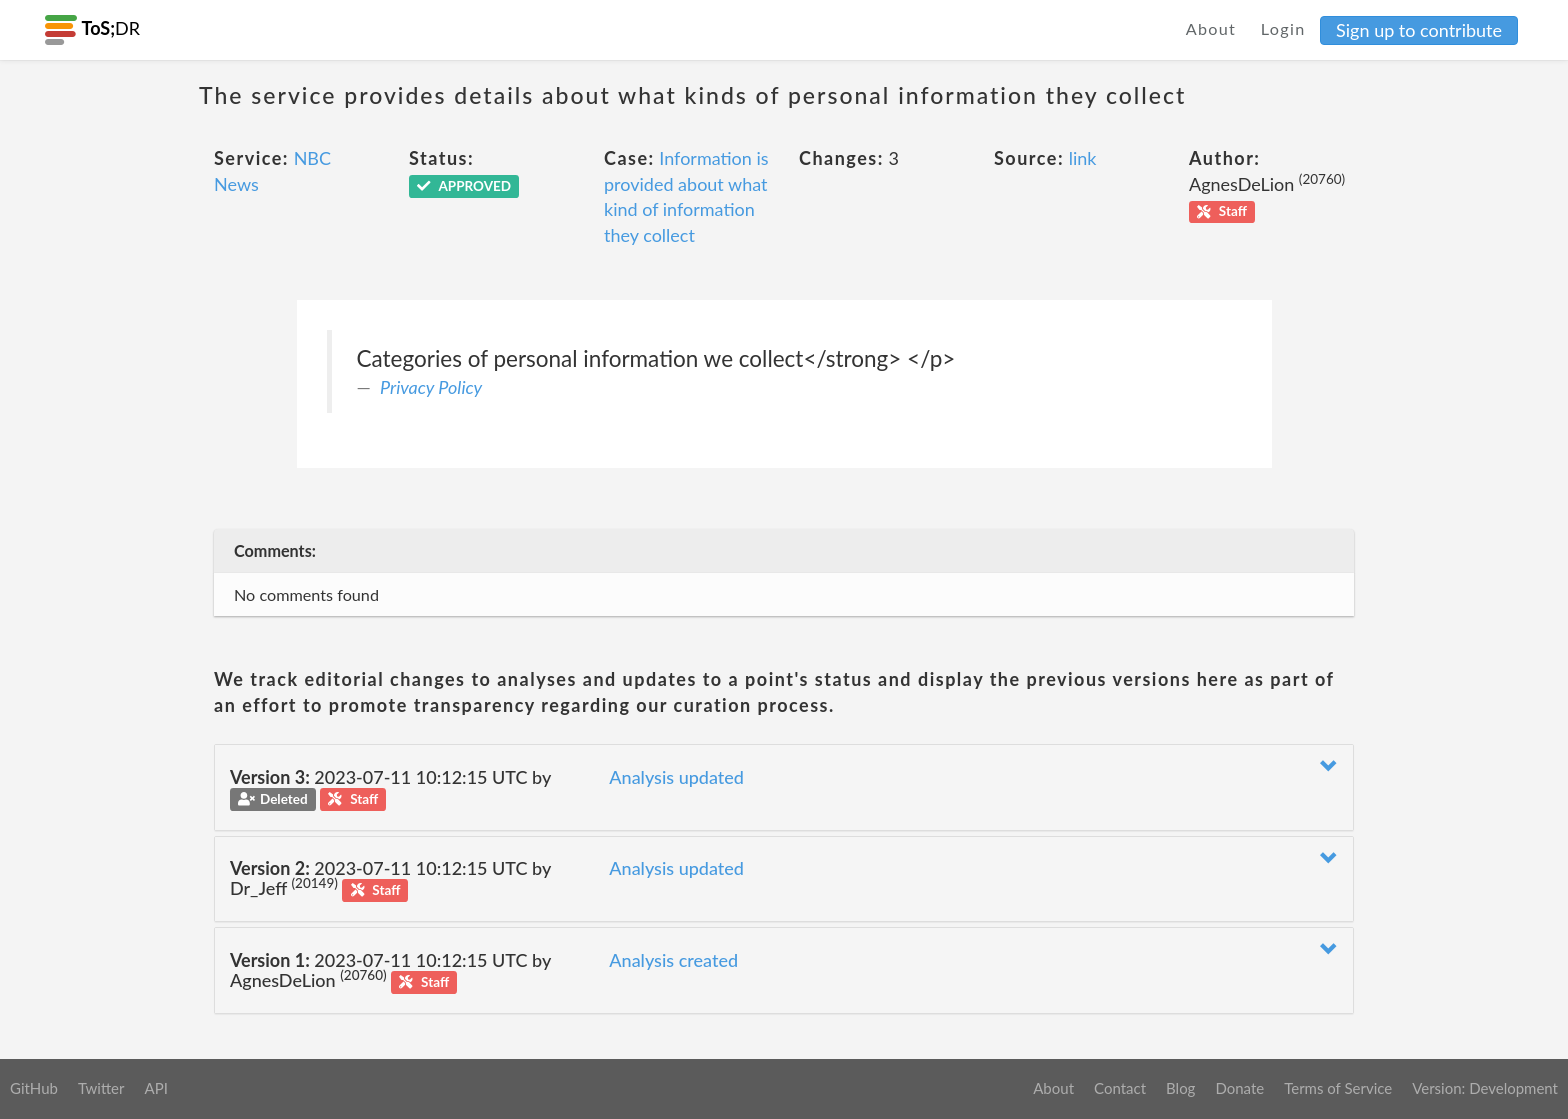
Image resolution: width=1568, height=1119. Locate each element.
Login (1283, 28)
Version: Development (1485, 1088)
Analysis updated (676, 777)
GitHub (34, 1088)
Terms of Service (1338, 1088)
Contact (1120, 1088)
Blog (1180, 1088)
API (155, 1088)
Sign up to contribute (1419, 30)
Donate (1239, 1088)
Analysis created (673, 960)
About (1211, 28)
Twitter (101, 1088)
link (1083, 158)
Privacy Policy (431, 387)
